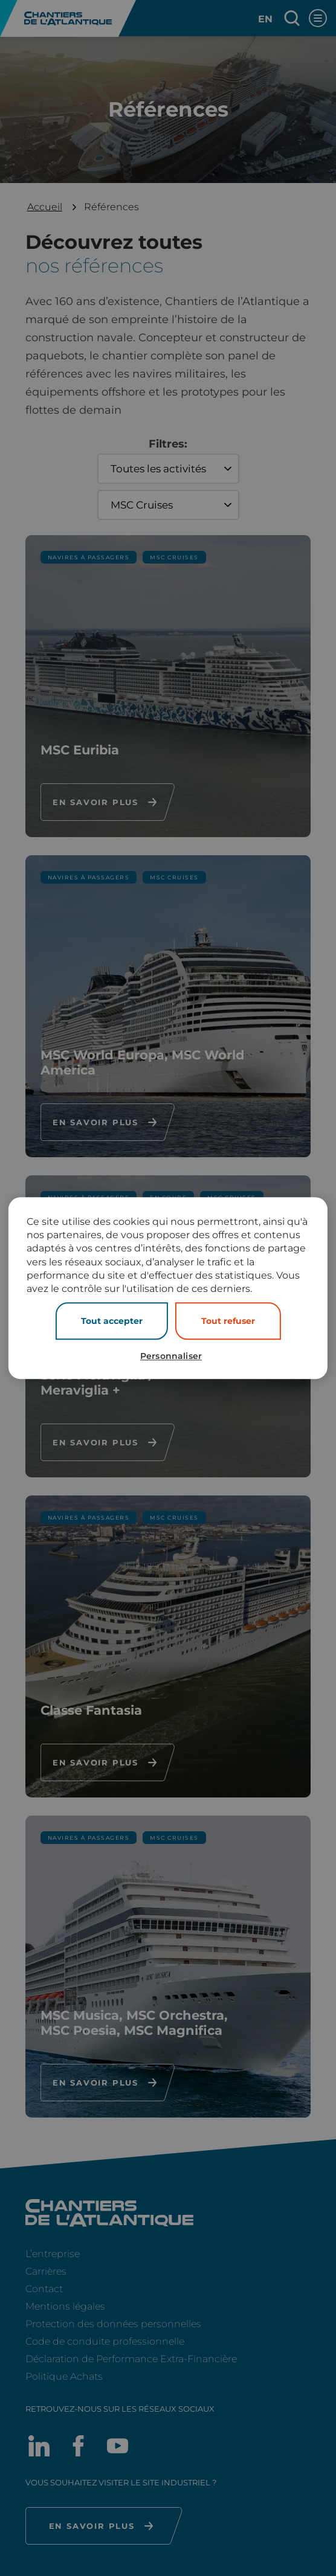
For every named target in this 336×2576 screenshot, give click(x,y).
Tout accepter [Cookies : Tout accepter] (112, 1320)
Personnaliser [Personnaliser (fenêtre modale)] (171, 1356)
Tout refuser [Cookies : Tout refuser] (228, 1320)
